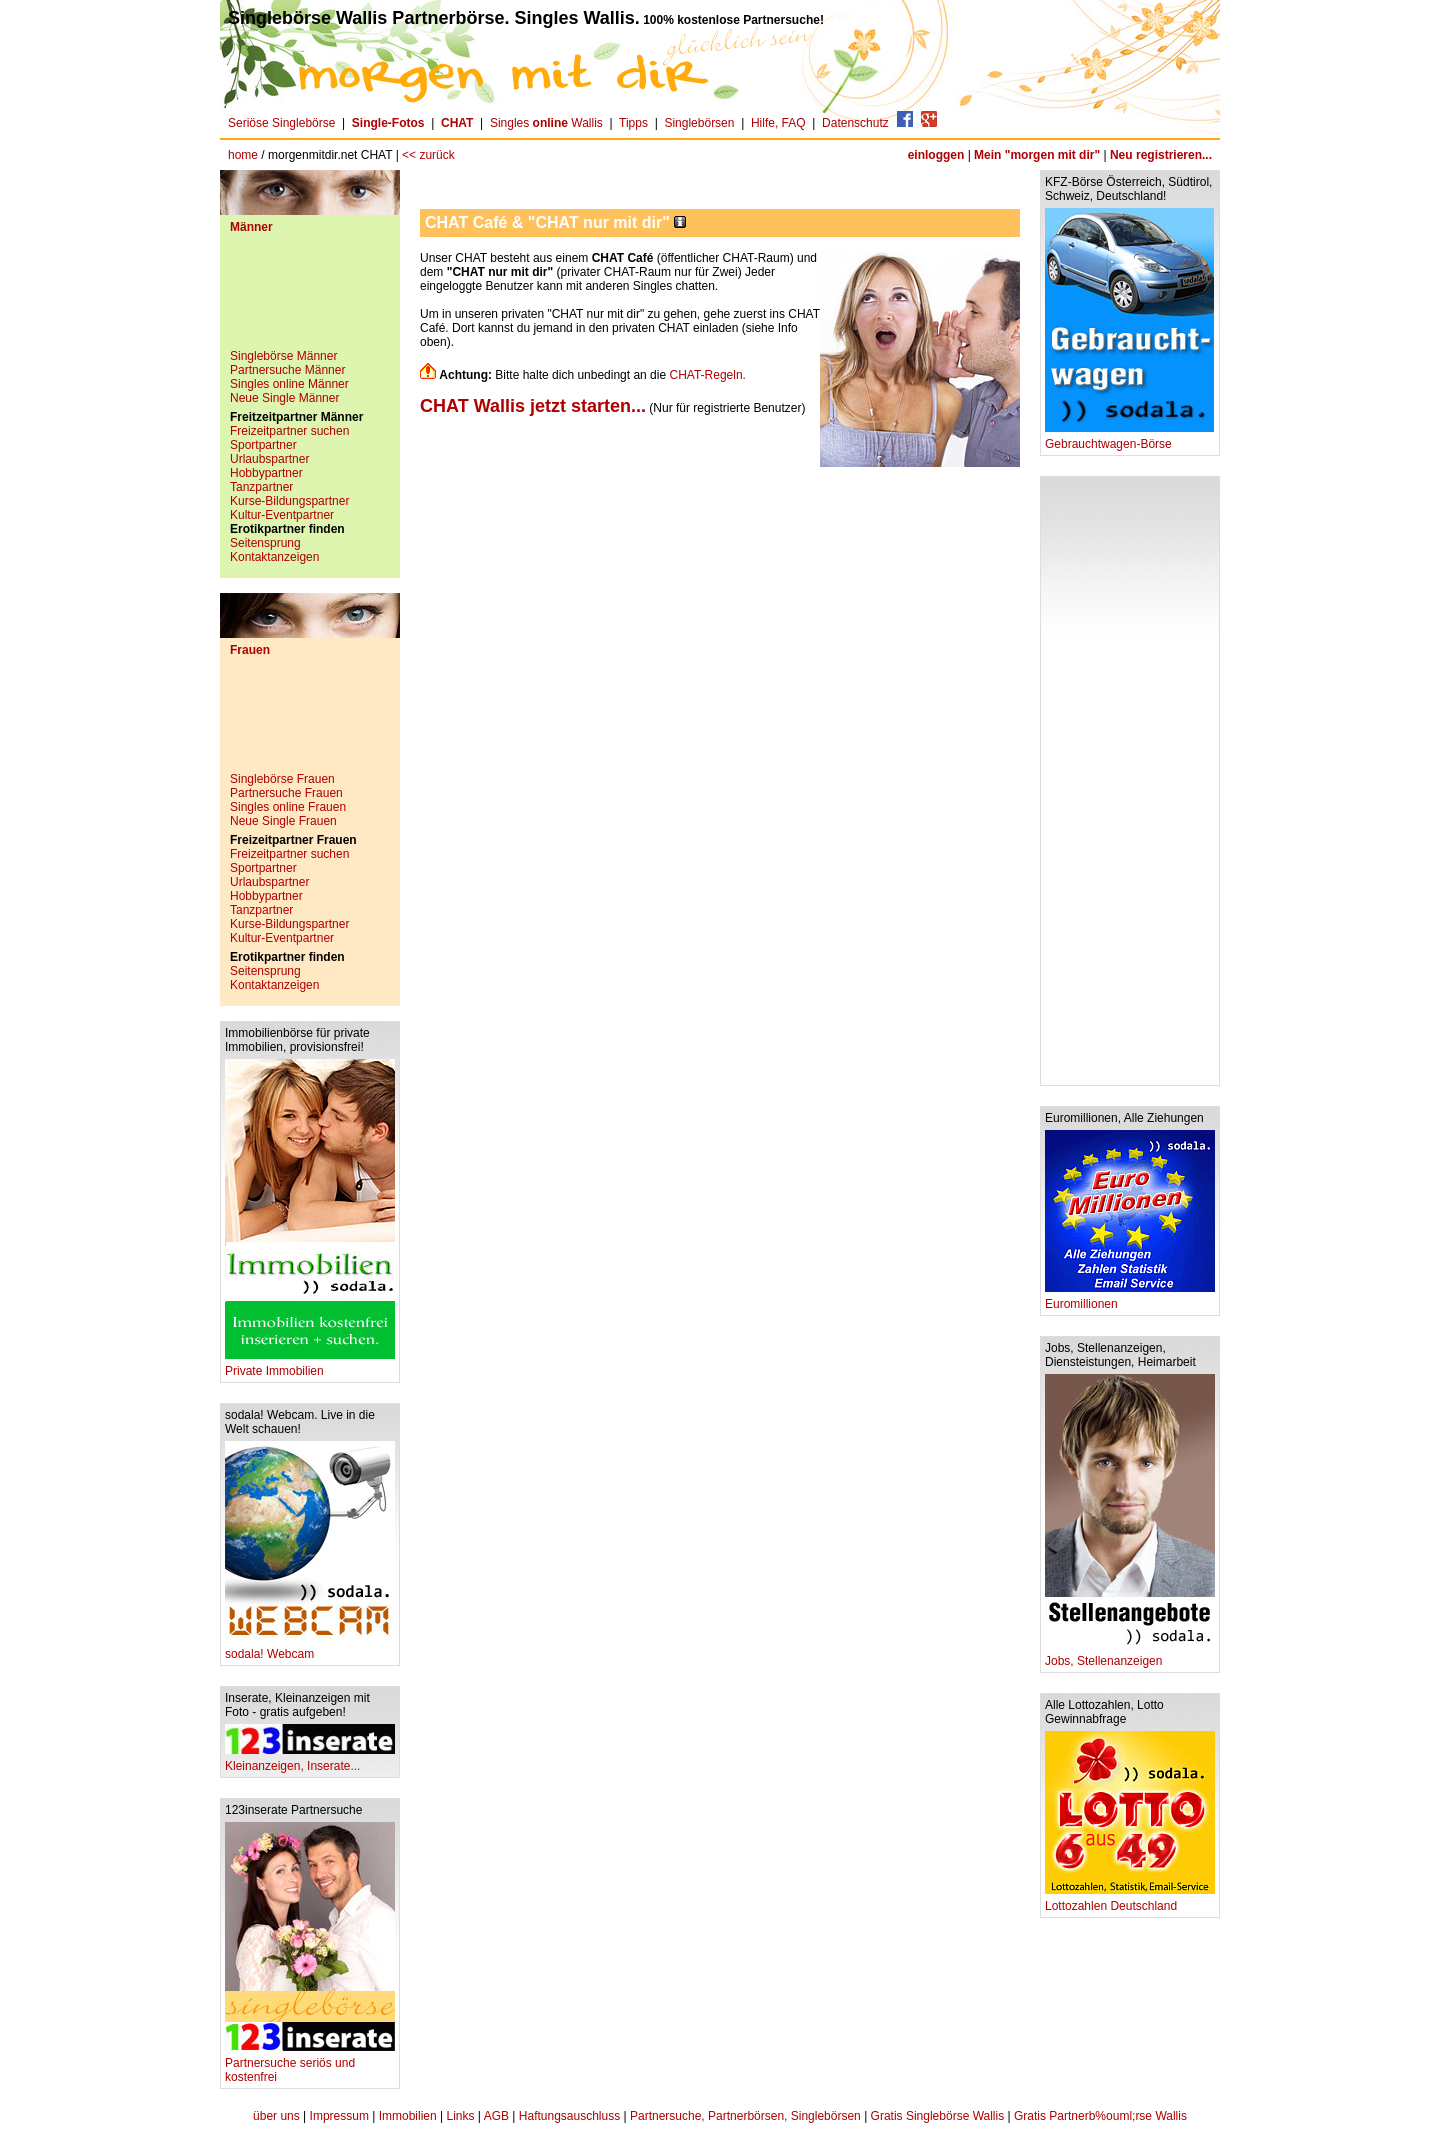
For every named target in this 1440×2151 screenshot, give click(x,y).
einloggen (936, 155)
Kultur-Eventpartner (282, 515)
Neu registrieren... (1161, 155)
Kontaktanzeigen (274, 557)
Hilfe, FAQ (778, 123)
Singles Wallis (546, 123)
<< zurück (428, 155)
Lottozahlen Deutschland (1130, 1900)
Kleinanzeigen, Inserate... (310, 1760)
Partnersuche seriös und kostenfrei (310, 2064)
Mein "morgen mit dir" (1037, 155)
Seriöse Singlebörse (281, 123)
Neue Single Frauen (283, 821)
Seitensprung (265, 543)
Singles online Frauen (288, 807)
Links (461, 2116)
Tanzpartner (261, 487)
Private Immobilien (310, 1365)
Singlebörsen (699, 123)
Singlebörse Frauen (282, 779)
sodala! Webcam (310, 1648)
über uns (276, 2116)
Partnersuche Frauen (286, 793)
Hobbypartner (266, 473)
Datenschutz (855, 123)
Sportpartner (263, 445)
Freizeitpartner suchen (289, 431)
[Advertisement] (310, 299)
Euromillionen (1130, 1298)
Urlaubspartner (269, 459)
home (243, 155)
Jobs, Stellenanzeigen (1130, 1655)
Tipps (633, 123)
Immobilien (408, 2116)
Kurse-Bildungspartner (289, 501)
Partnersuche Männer (287, 370)
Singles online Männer (289, 384)
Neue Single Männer (284, 398)
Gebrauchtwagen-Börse (1129, 438)
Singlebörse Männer (283, 356)
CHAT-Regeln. (707, 375)
